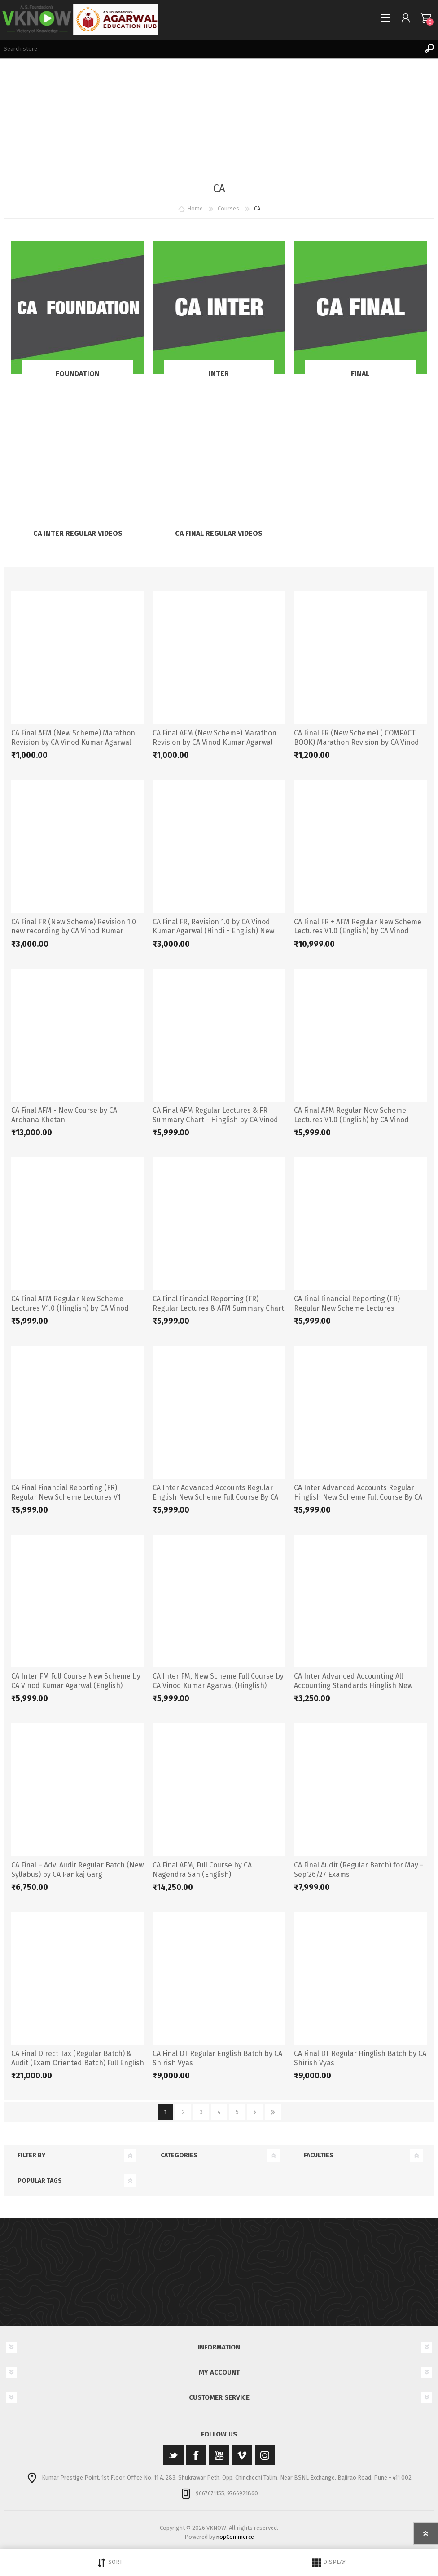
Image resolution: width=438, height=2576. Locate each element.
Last (273, 2112)
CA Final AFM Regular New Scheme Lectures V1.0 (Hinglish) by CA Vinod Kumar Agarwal (70, 1308)
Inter (219, 373)
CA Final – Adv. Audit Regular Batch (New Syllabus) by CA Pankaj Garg (77, 1870)
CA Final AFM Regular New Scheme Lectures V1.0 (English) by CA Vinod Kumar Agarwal (351, 1119)
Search (429, 49)
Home (195, 208)
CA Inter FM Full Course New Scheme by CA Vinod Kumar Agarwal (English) (75, 1681)
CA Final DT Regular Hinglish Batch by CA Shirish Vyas (360, 2058)
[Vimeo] (242, 2455)
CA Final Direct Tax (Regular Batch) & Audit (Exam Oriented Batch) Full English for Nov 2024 (77, 2063)
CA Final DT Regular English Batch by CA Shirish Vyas (217, 2058)
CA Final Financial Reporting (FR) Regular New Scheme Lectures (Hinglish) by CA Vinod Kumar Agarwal (356, 1308)
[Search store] (210, 49)
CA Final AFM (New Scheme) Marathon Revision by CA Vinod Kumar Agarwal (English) (73, 742)
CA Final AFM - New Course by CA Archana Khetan (64, 1115)
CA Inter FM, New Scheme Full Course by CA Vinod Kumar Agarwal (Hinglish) (218, 1681)
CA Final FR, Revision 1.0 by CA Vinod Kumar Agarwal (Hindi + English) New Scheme (213, 931)
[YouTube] (219, 2455)
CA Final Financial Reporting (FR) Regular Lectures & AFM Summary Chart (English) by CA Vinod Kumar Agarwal (218, 1308)
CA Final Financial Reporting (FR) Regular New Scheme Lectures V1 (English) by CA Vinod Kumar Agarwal (71, 1497)
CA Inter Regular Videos (78, 533)
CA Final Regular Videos (219, 533)
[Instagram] (265, 2455)
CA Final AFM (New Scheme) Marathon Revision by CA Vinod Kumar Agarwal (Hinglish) (214, 742)
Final (360, 373)
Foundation (78, 373)
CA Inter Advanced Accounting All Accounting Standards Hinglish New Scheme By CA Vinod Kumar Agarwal (353, 1685)
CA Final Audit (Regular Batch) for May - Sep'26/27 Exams (358, 1870)
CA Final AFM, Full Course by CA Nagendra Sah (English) (202, 1870)
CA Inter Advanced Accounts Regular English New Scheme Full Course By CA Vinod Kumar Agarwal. (215, 1497)
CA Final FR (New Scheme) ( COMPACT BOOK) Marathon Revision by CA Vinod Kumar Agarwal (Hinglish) (356, 742)
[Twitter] (173, 2455)
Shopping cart (426, 18)
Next (255, 2112)
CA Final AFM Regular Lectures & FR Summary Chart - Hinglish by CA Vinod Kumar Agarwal (215, 1119)
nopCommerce (235, 2536)
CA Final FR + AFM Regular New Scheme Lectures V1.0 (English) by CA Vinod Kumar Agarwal (357, 931)
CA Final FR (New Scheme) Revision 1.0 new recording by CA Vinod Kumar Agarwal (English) (73, 931)
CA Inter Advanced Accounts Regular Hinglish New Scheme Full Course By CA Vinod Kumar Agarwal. (358, 1497)
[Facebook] (196, 2455)
